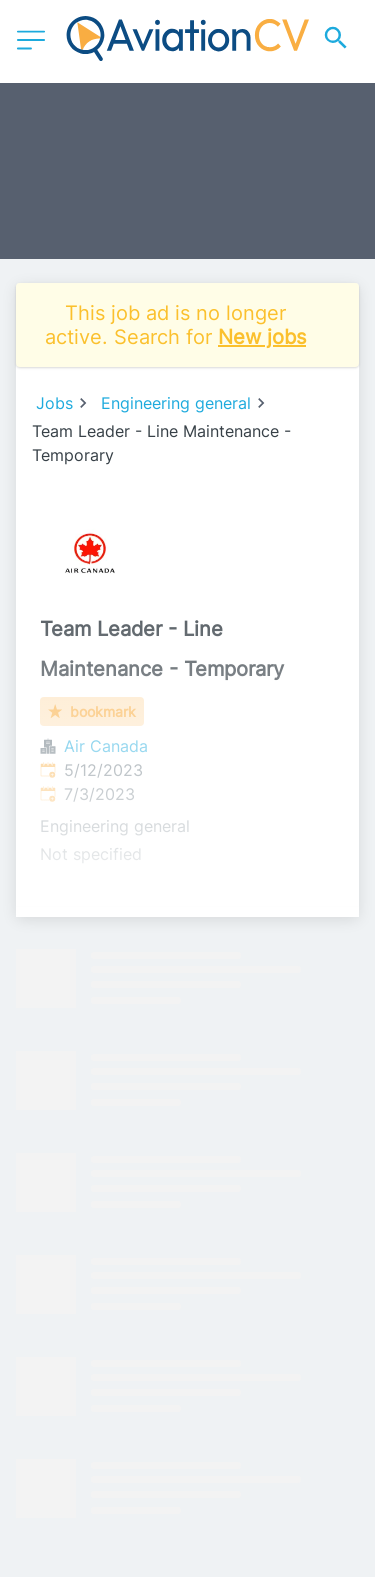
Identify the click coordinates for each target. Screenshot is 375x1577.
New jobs (262, 337)
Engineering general (176, 403)
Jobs (54, 403)
